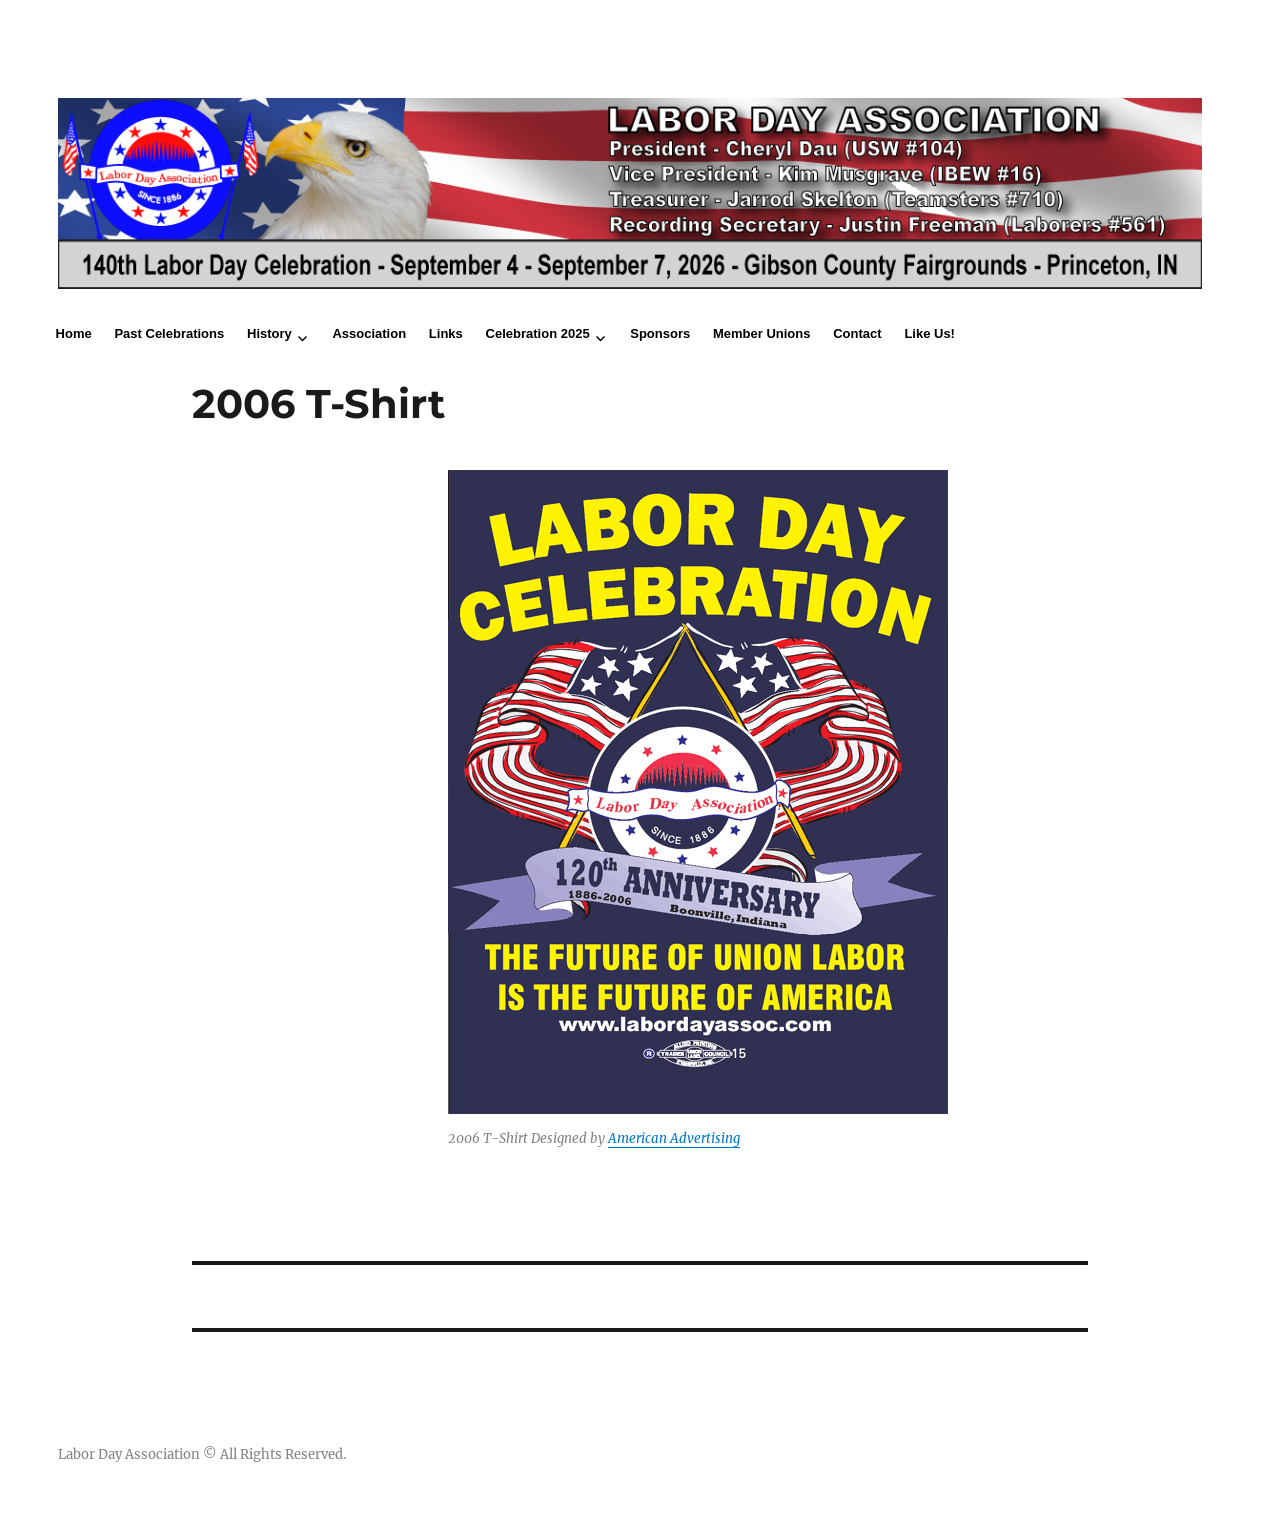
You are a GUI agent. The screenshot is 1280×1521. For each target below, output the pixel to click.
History (269, 333)
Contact (857, 333)
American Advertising (674, 1138)
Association (369, 333)
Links (446, 333)
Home (74, 333)
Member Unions (762, 333)
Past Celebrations (169, 333)
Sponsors (660, 333)
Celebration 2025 (538, 333)
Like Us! (929, 333)
